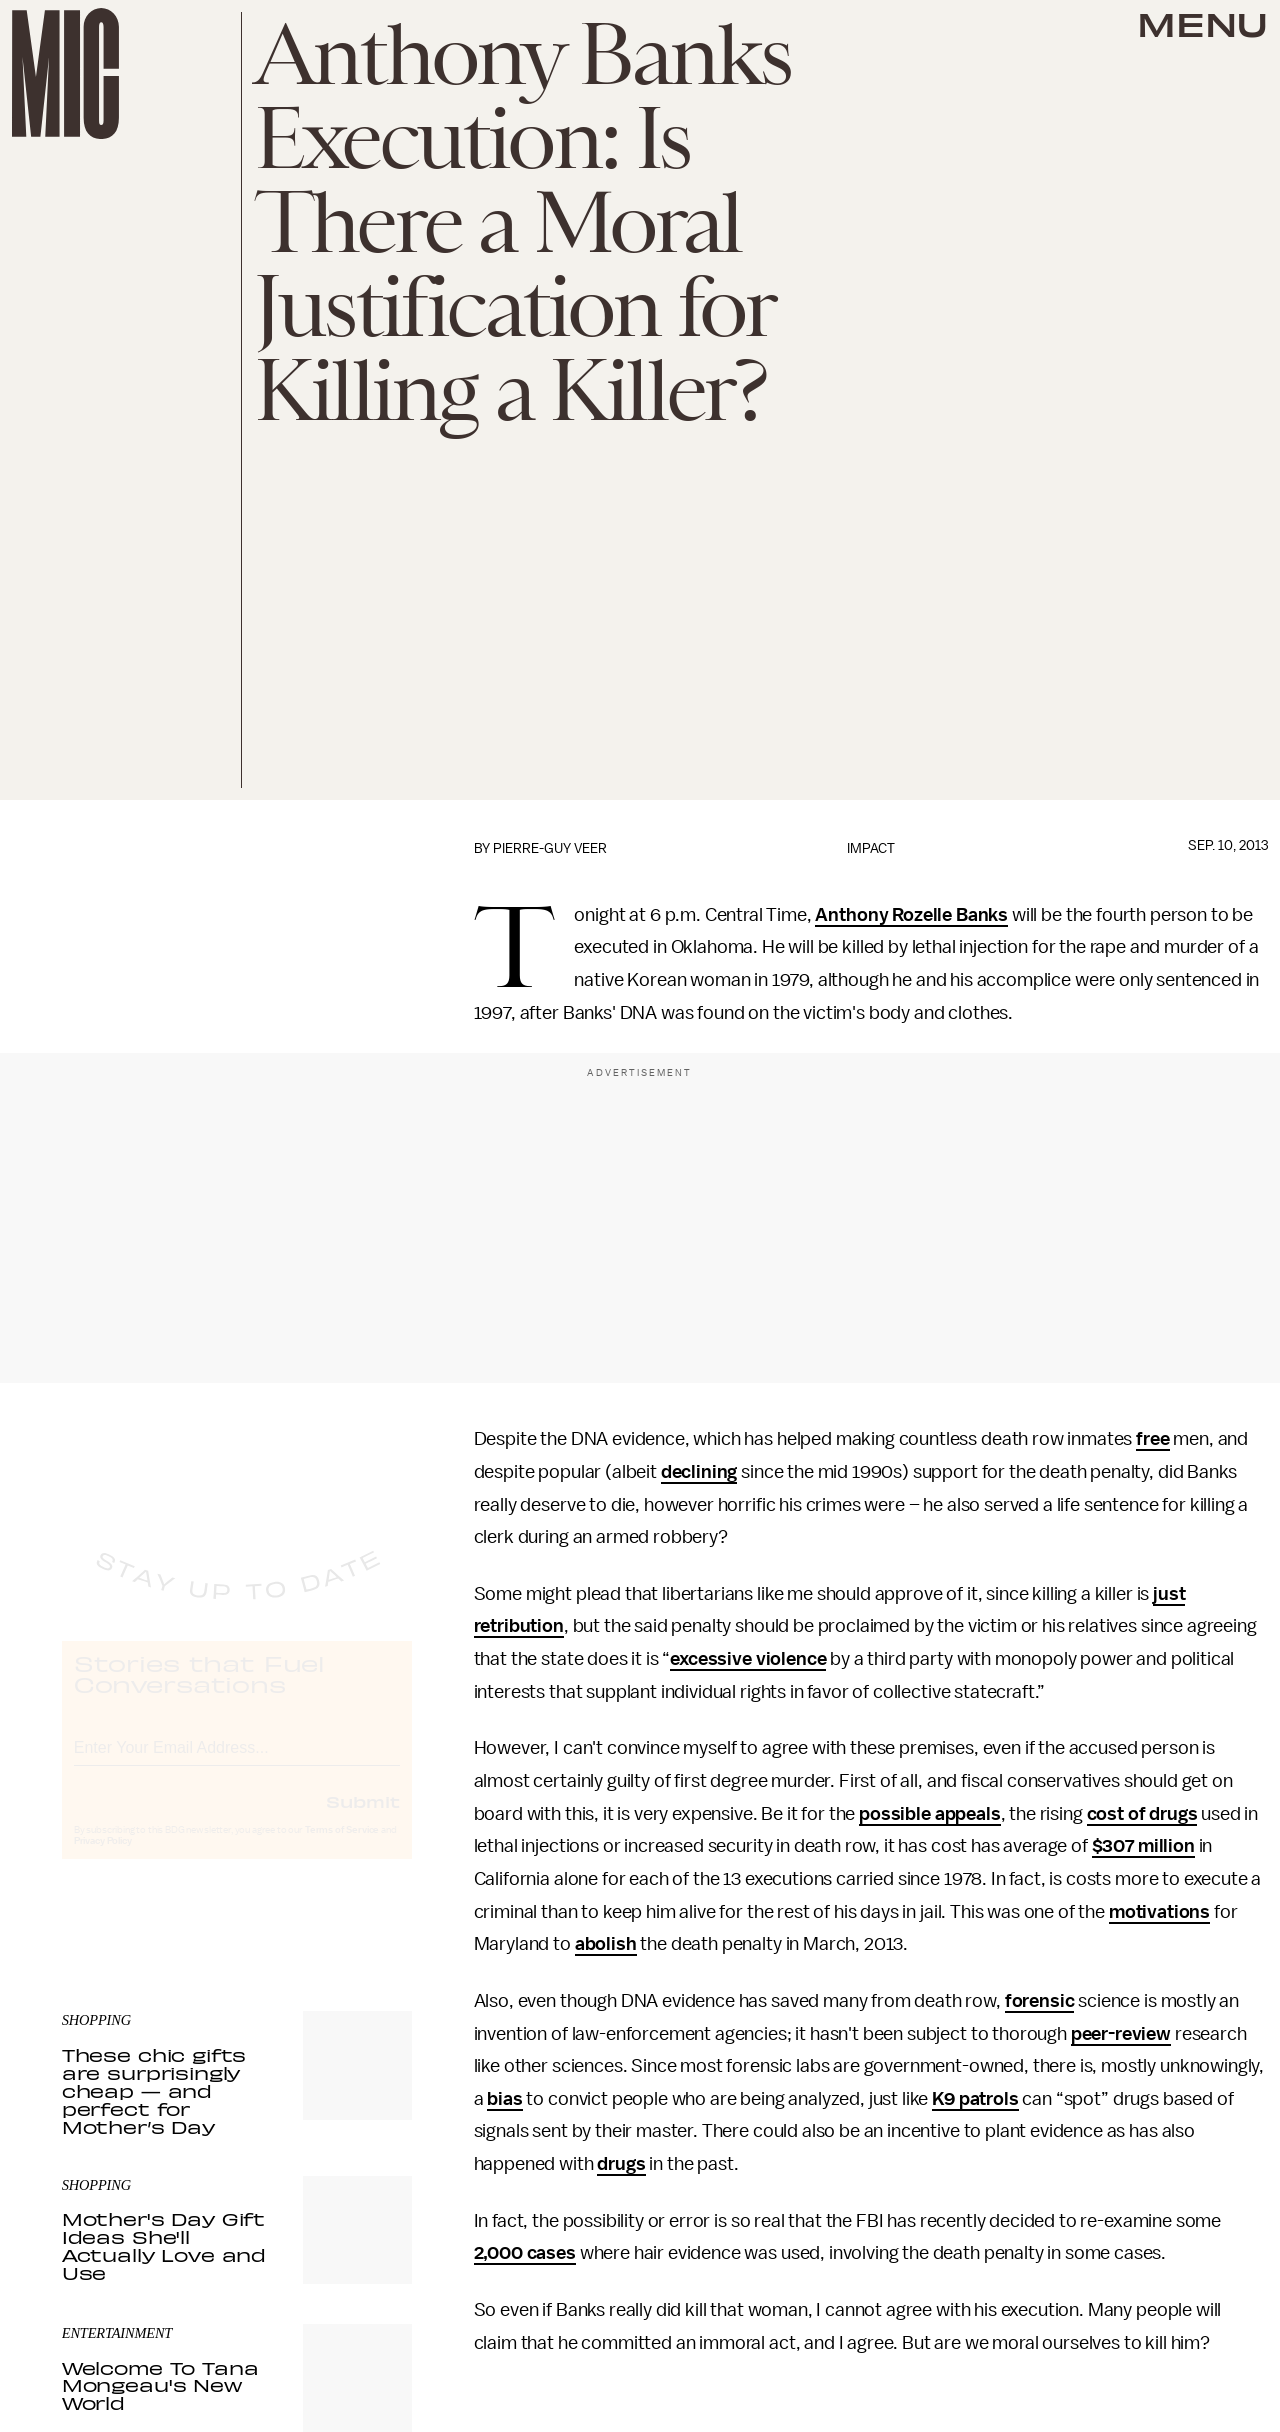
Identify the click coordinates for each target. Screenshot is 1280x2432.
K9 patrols (975, 2099)
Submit (363, 1819)
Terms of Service (342, 1848)
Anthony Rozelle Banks (911, 915)
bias (504, 2099)
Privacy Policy (103, 1859)
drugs (621, 2164)
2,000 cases (525, 2253)
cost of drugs (1142, 1814)
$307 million (1143, 1846)
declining (699, 1472)
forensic (1040, 2001)
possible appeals (929, 1814)
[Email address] (237, 1762)
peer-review (1121, 2034)
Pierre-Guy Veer (550, 848)
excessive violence (748, 1659)
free (1152, 1439)
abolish (606, 1944)
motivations (1159, 1912)
